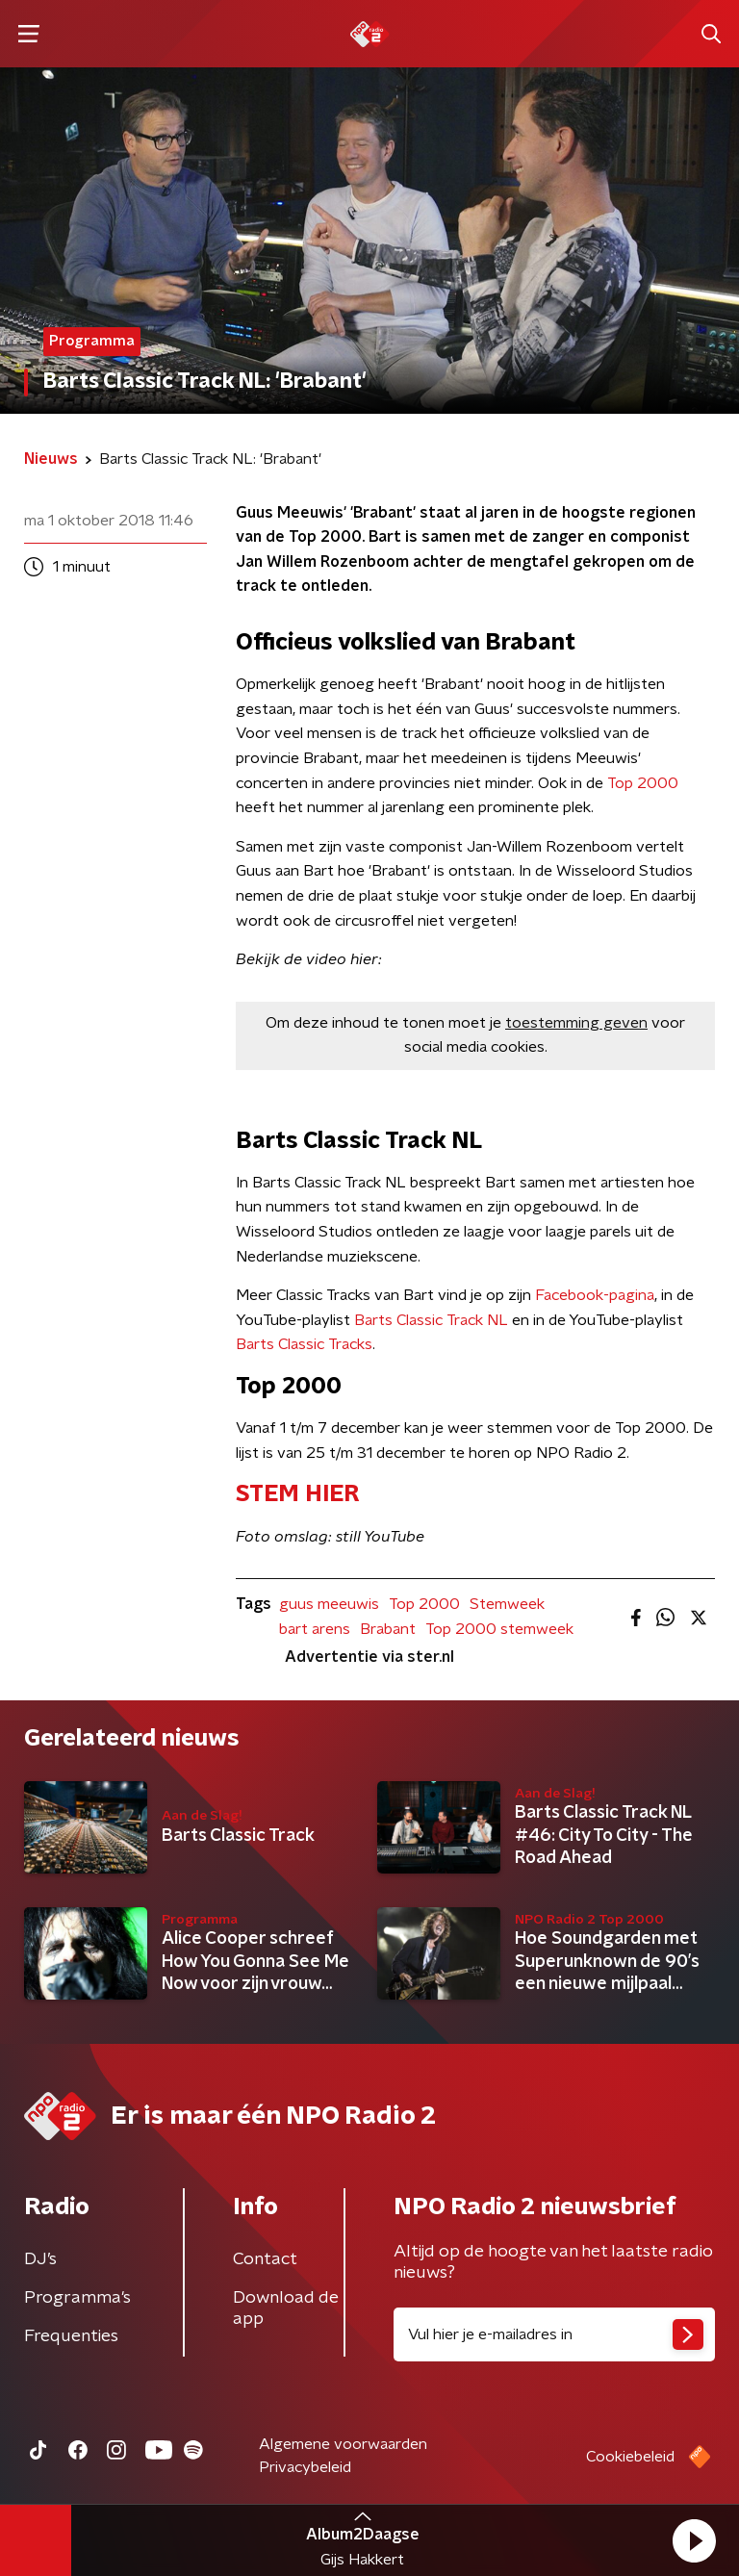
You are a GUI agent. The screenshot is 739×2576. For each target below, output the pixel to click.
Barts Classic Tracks (304, 1344)
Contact (265, 2259)
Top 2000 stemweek (499, 1629)
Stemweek (507, 1604)
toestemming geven (576, 1023)
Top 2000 (642, 783)
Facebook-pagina (594, 1295)
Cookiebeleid (630, 2456)
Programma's (77, 2298)
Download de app (286, 2308)
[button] (694, 2540)
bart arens (314, 1629)
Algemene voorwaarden (343, 2444)
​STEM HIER (297, 1494)
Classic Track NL (452, 1320)
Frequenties (71, 2336)
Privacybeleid (305, 2467)
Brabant (388, 1629)
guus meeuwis (329, 1604)
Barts (375, 1320)
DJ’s (40, 2259)
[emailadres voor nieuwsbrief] (554, 2334)
